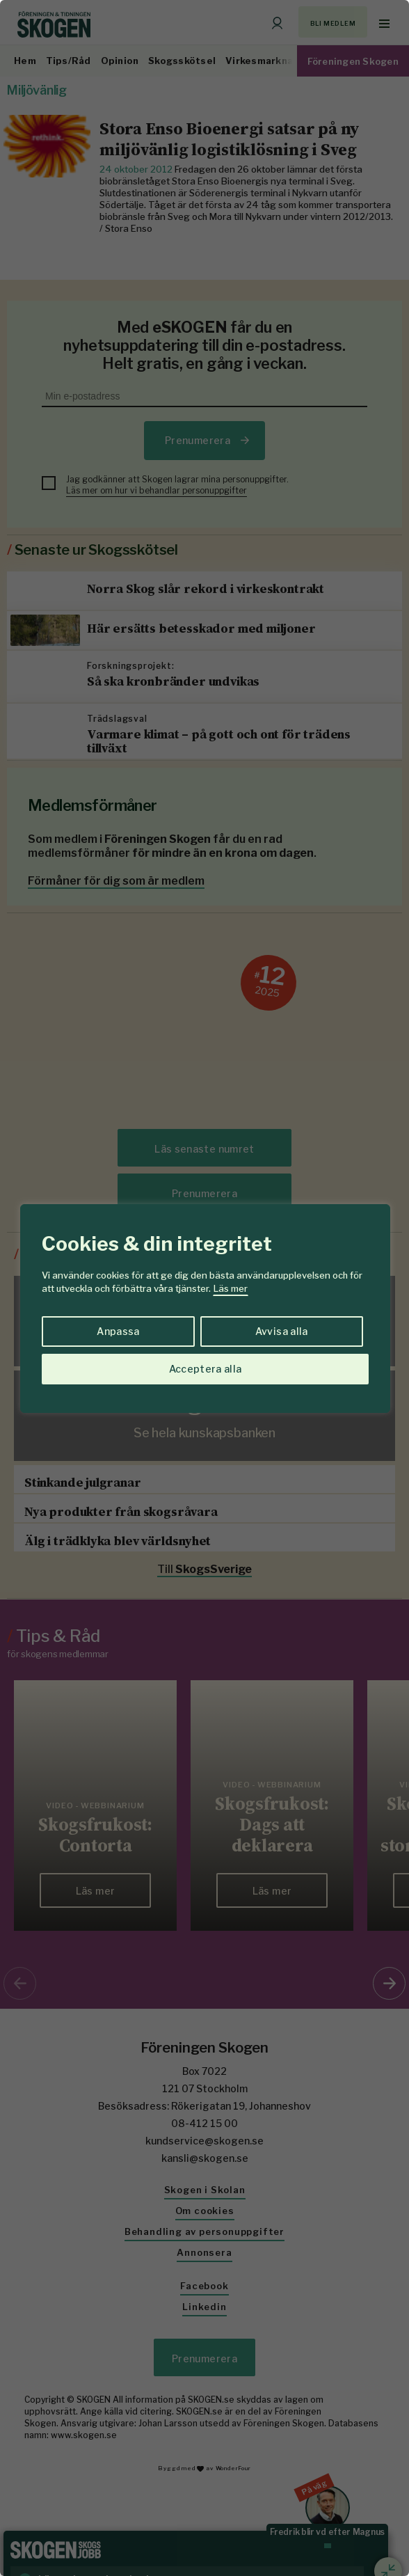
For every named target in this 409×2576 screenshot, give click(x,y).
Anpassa (118, 1331)
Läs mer (231, 1288)
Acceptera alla (205, 1369)
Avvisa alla (281, 1331)
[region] (204, 1288)
